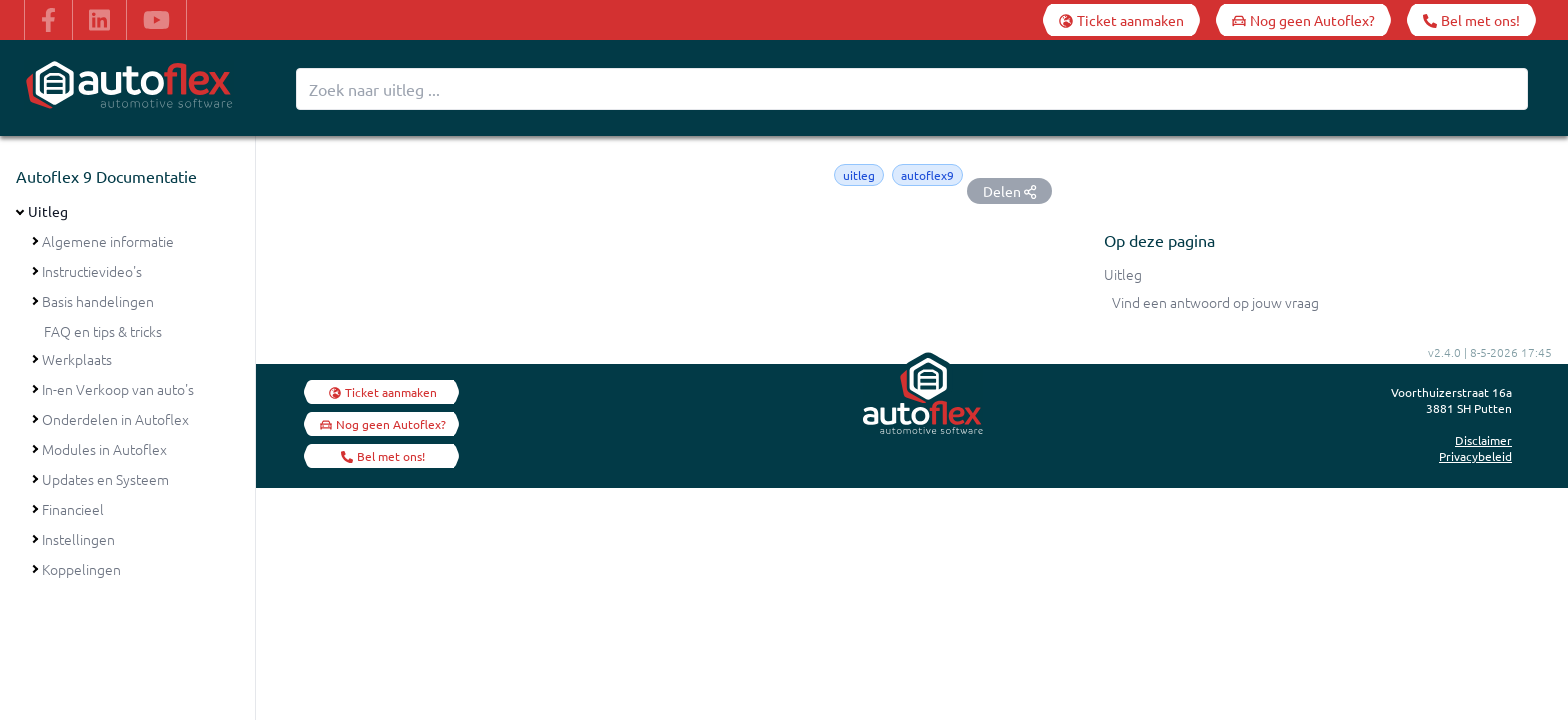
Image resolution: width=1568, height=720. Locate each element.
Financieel (73, 509)
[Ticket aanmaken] (1121, 20)
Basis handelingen (98, 301)
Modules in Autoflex (104, 449)
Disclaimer (1483, 440)
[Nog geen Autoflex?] (1303, 20)
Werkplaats (77, 359)
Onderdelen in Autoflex (115, 419)
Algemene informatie (108, 241)
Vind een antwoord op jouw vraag (1215, 302)
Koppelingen (81, 569)
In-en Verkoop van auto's (118, 389)
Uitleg (48, 211)
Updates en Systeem (105, 479)
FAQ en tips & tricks (103, 331)
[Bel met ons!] (1471, 20)
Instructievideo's (92, 271)
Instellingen (78, 539)
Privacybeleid (1475, 456)
